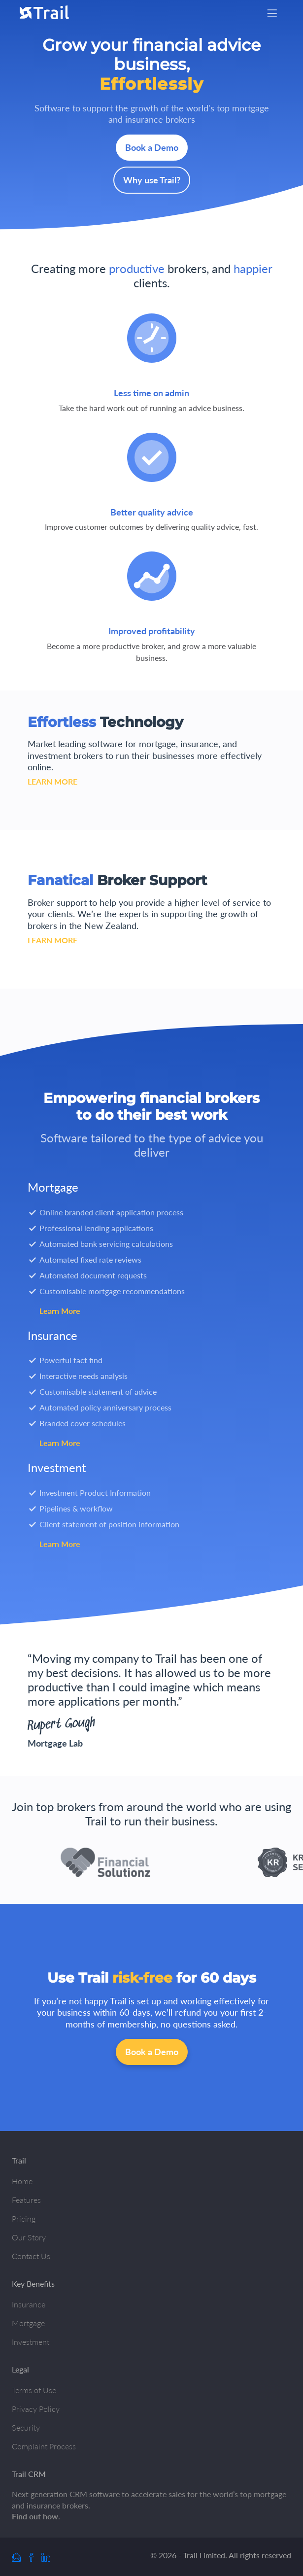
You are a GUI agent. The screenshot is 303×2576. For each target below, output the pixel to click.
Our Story (29, 2237)
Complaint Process (44, 2446)
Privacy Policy (36, 2408)
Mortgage (28, 2323)
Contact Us (31, 2256)
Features (26, 2199)
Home (22, 2181)
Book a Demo (151, 147)
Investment (30, 2341)
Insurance (28, 2304)
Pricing (23, 2218)
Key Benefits (33, 2283)
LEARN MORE (52, 781)
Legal (20, 2369)
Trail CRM (29, 2473)
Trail (19, 2160)
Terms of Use (34, 2390)
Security (26, 2427)
